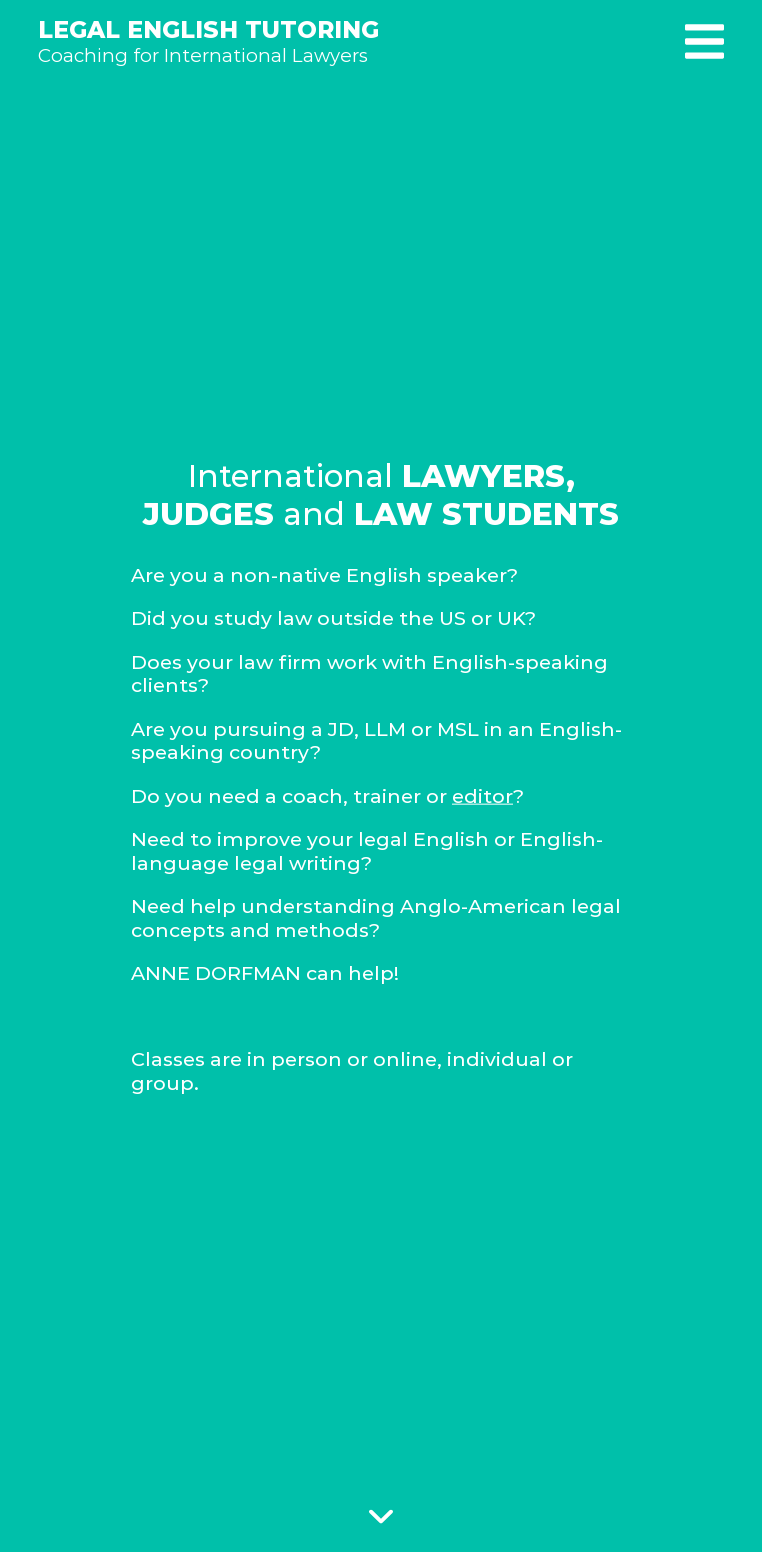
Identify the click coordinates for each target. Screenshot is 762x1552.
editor (482, 795)
